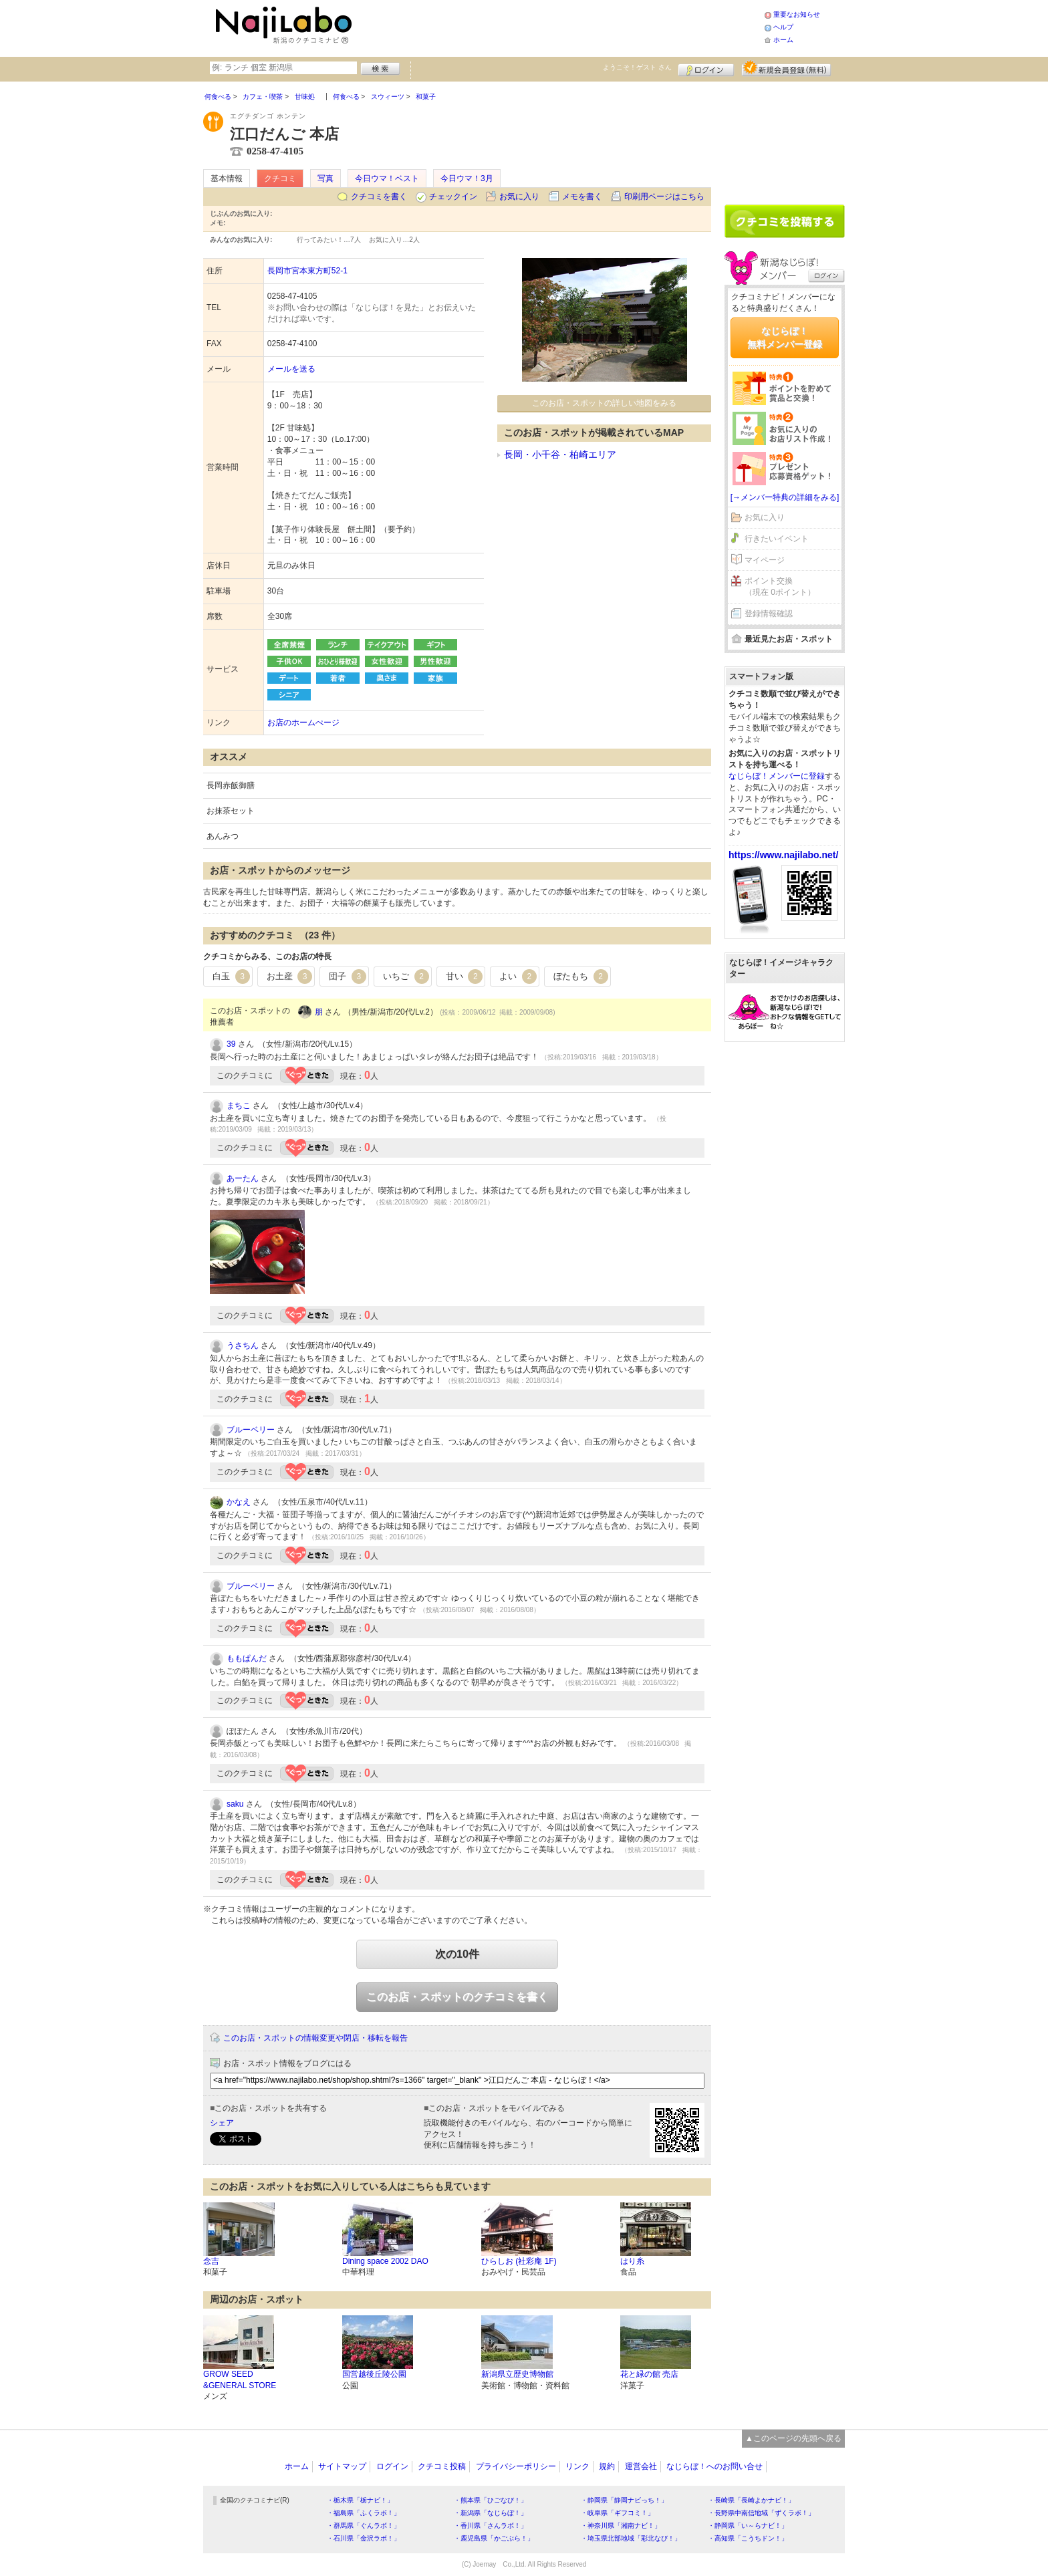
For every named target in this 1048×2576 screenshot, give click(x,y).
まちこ (239, 1105)
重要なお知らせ (796, 14)
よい (518, 976)
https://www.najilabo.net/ (783, 855)
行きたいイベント (777, 538)
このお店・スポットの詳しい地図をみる (604, 403)
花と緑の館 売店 (649, 2374)
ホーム (783, 39)
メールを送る (291, 369)
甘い (464, 976)
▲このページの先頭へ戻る (793, 2438)
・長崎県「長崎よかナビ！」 (751, 2500)
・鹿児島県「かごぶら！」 (494, 2538)
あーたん (243, 1178)
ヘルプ (783, 27)
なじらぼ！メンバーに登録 (777, 776)
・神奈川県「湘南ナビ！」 (621, 2525)
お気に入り (519, 196)
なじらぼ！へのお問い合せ (714, 2466)
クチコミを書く (379, 196)
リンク (577, 2466)
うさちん (243, 1345)
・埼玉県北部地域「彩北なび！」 (631, 2538)
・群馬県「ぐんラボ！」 (363, 2525)
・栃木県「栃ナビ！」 (360, 2500)
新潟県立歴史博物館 (517, 2374)
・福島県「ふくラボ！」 (363, 2513)
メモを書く (582, 196)
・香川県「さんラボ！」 (490, 2525)
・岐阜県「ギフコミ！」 (617, 2513)
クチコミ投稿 (442, 2466)
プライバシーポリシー (516, 2466)
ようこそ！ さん (637, 67)
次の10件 (457, 1954)
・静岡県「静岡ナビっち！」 (624, 2500)
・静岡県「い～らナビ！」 (748, 2525)
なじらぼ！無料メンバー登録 (784, 338)
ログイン (706, 68)
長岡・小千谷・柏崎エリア (560, 454)
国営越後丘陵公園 (374, 2374)
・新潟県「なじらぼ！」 (490, 2513)
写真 (325, 178)
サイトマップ (342, 2466)
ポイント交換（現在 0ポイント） (780, 586)
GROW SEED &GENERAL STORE (239, 2379)
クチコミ (280, 178)
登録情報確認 (769, 613)
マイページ (765, 560)
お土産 (290, 976)
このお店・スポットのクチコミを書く (457, 1997)
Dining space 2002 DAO (385, 2261)
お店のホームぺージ (303, 722)
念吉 (211, 2261)
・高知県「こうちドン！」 (748, 2538)
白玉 (231, 976)
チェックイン (453, 196)
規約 (607, 2466)
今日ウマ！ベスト (387, 178)
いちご (406, 976)
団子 (347, 976)
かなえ (239, 1502)
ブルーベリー (251, 1429)
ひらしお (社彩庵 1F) (519, 2261)
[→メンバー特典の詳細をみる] (785, 497)
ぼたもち (580, 976)
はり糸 (632, 2261)
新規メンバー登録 (786, 68)
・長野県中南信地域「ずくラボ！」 (761, 2513)
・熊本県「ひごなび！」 (490, 2500)
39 (231, 1044)
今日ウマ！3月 (466, 178)
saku (235, 1804)
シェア (222, 2123)
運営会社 (641, 2466)
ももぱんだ (247, 1658)
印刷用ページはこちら (664, 196)
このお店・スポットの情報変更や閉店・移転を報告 (315, 2038)
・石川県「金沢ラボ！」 (363, 2538)
